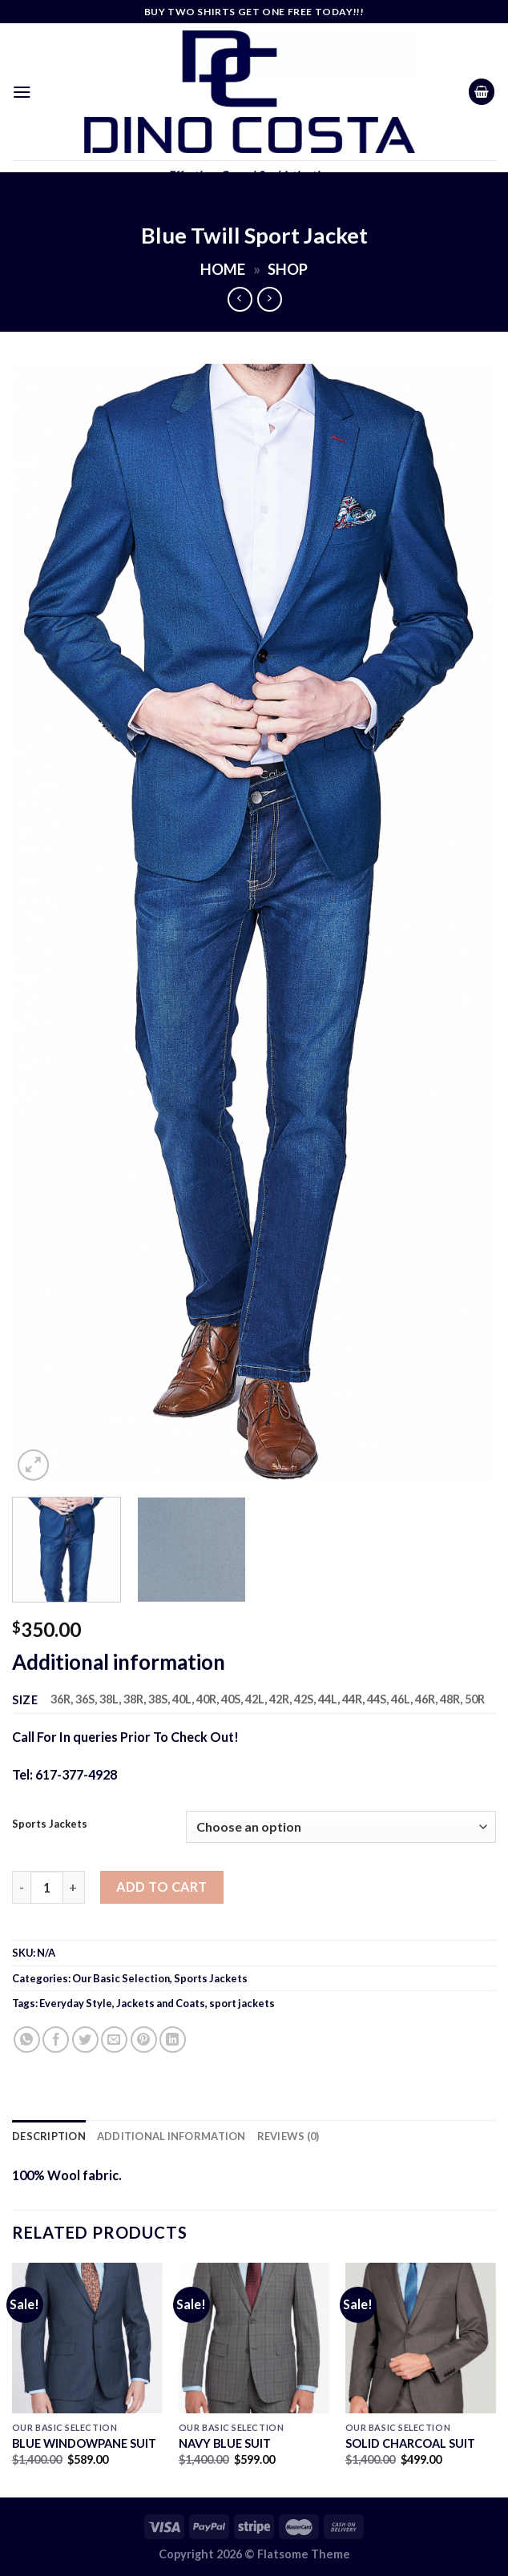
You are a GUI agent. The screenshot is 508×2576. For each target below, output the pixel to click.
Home (222, 269)
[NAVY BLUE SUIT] (254, 2338)
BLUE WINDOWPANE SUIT (84, 2443)
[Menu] (22, 91)
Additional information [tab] (171, 2136)
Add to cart (161, 1886)
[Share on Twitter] (85, 2039)
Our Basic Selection (121, 1978)
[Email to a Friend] (114, 2039)
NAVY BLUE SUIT (225, 2443)
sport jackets (242, 2003)
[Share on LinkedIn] (172, 2039)
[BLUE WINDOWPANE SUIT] (87, 2338)
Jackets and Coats (160, 2003)
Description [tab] (49, 2136)
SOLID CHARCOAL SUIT (410, 2443)
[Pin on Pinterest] (144, 2039)
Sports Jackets (49, 1824)
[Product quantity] (46, 1887)
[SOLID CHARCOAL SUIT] (420, 2338)
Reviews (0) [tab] (288, 2136)
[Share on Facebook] (55, 2039)
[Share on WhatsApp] (27, 2039)
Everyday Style (75, 2003)
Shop (288, 269)
